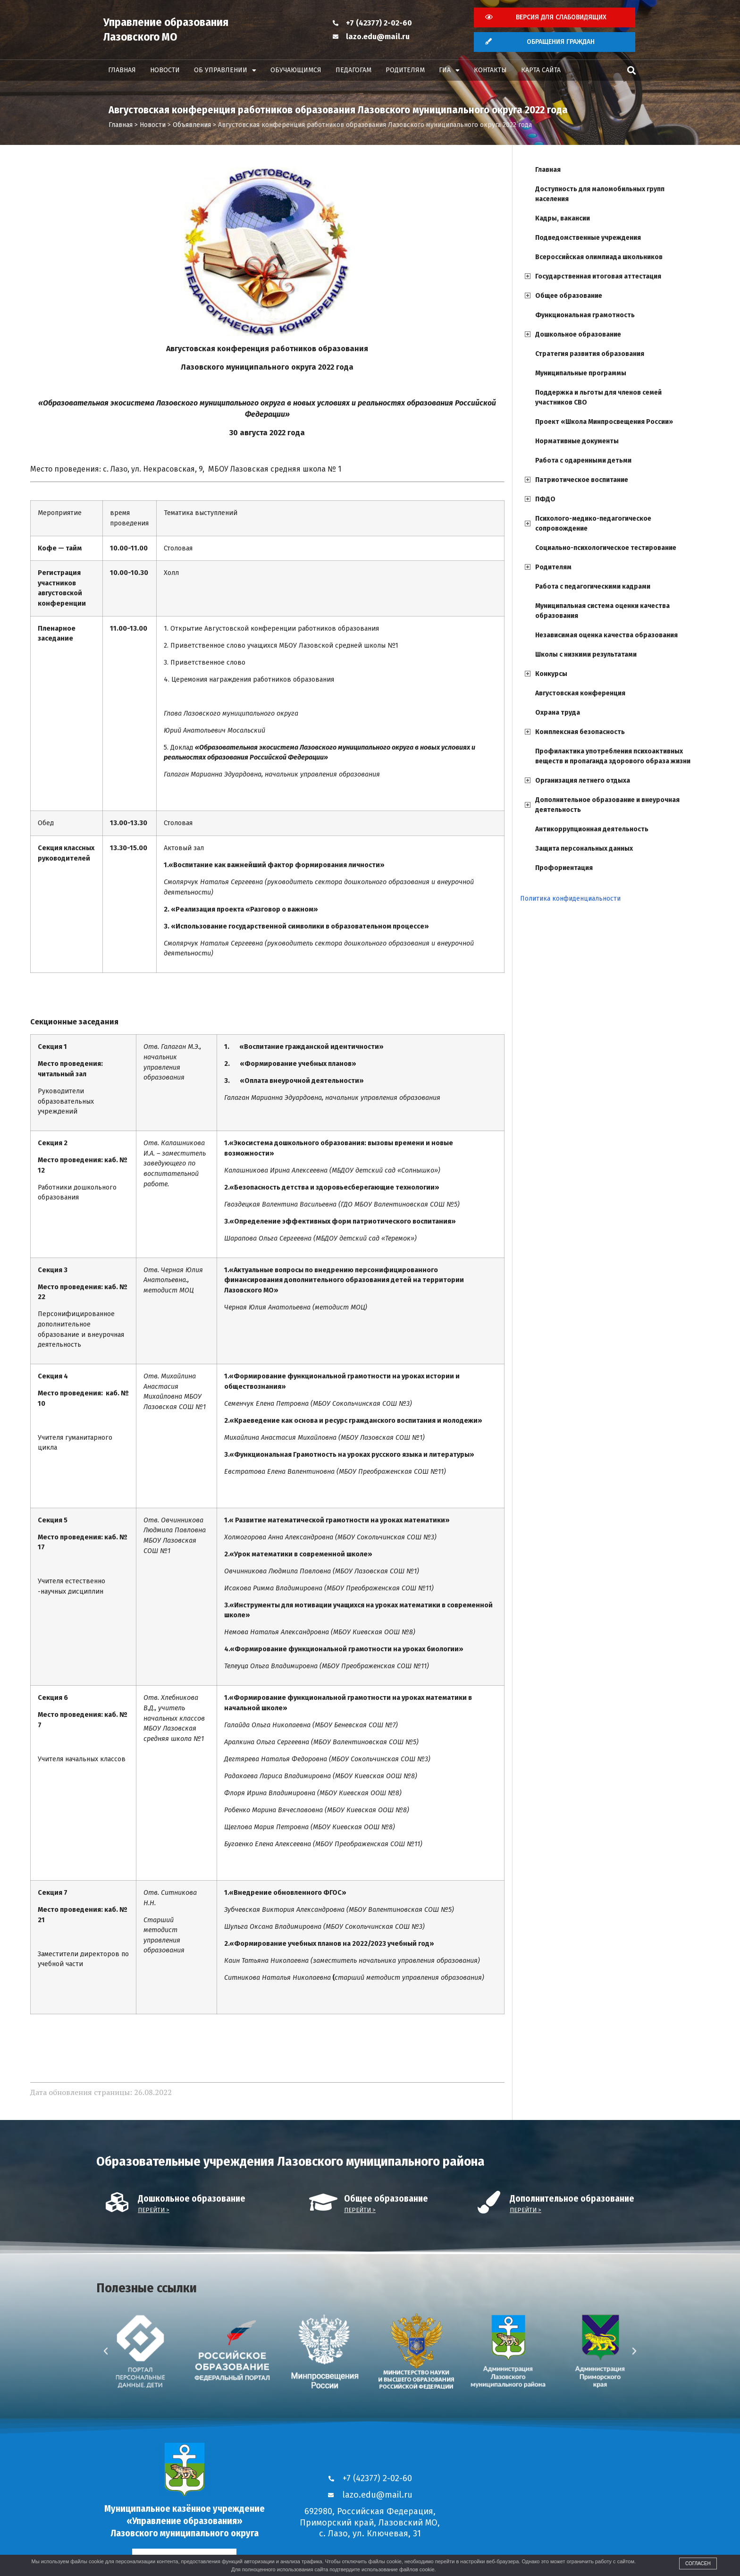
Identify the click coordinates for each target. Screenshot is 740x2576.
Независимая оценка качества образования (606, 635)
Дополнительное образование (572, 2198)
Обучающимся (295, 70)
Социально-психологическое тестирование (605, 548)
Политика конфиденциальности (570, 899)
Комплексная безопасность (580, 732)
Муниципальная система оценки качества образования (602, 611)
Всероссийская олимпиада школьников (599, 257)
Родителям (405, 70)
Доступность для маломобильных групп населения (599, 194)
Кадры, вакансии (562, 218)
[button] (631, 70)
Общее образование (568, 296)
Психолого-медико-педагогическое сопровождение (593, 523)
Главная (122, 70)
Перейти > (153, 2209)
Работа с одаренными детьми (583, 460)
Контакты (490, 70)
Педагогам (353, 70)
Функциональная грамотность (585, 315)
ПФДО (545, 499)
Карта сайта (541, 70)
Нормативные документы (577, 441)
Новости (165, 70)
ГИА (449, 70)
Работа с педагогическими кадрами (592, 587)
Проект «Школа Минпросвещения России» (604, 422)
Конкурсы (551, 674)
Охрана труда (557, 713)
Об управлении (225, 70)
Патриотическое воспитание (581, 480)
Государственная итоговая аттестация (598, 276)
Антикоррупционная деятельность (591, 829)
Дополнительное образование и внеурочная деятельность (607, 805)
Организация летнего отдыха (582, 781)
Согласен (698, 2563)
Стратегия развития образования (589, 354)
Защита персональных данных (584, 849)
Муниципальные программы (580, 373)
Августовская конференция (580, 693)
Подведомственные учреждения (588, 238)
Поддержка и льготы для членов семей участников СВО (598, 397)
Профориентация (564, 868)
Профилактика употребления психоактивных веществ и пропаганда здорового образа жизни (612, 756)
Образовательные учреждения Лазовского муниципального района (290, 2161)
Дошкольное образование (578, 334)
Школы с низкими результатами (586, 654)
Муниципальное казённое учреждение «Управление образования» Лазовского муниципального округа (184, 2521)
